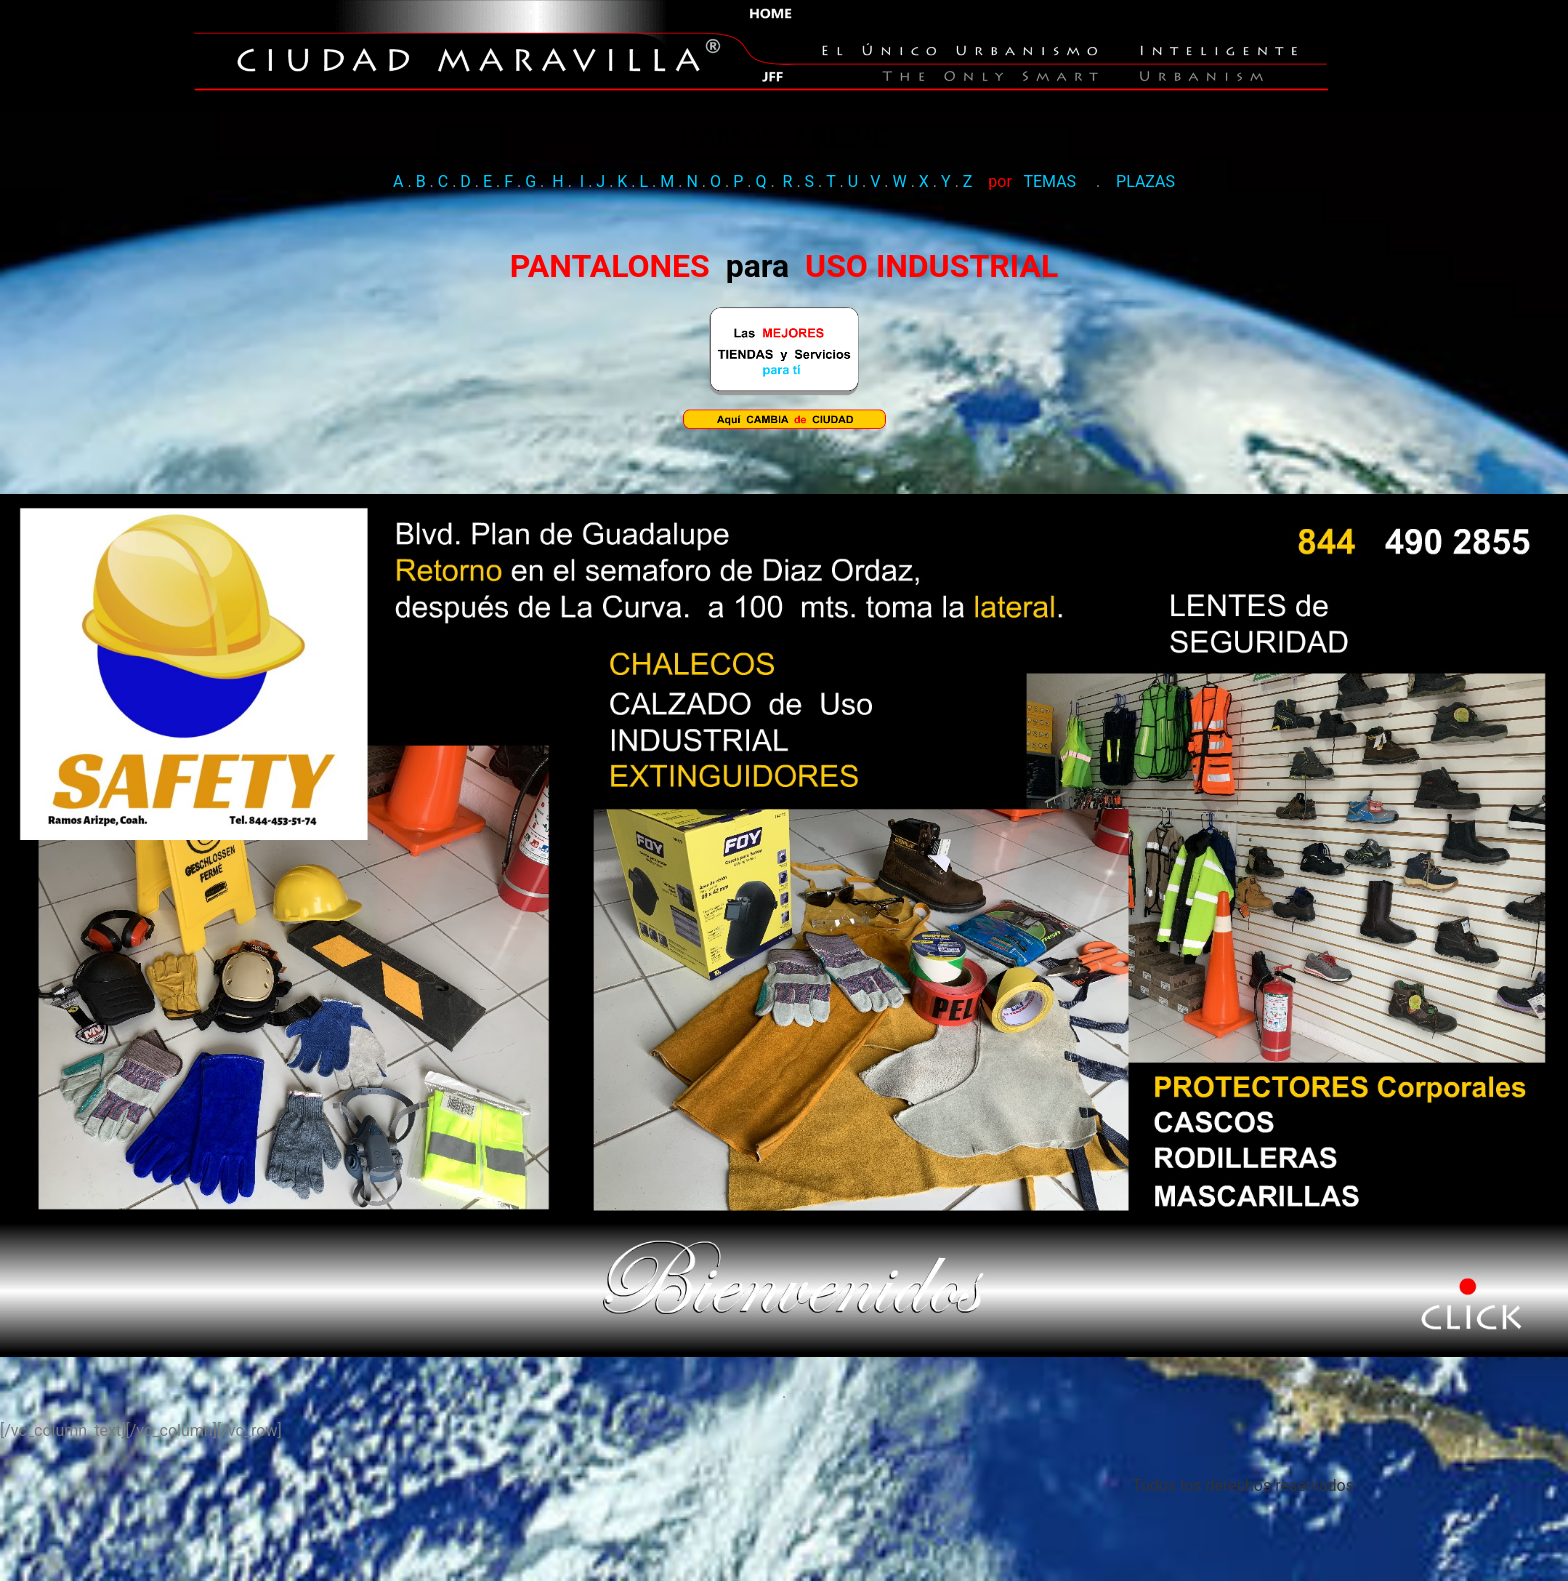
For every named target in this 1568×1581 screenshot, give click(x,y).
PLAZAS (1145, 249)
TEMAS (1049, 249)
